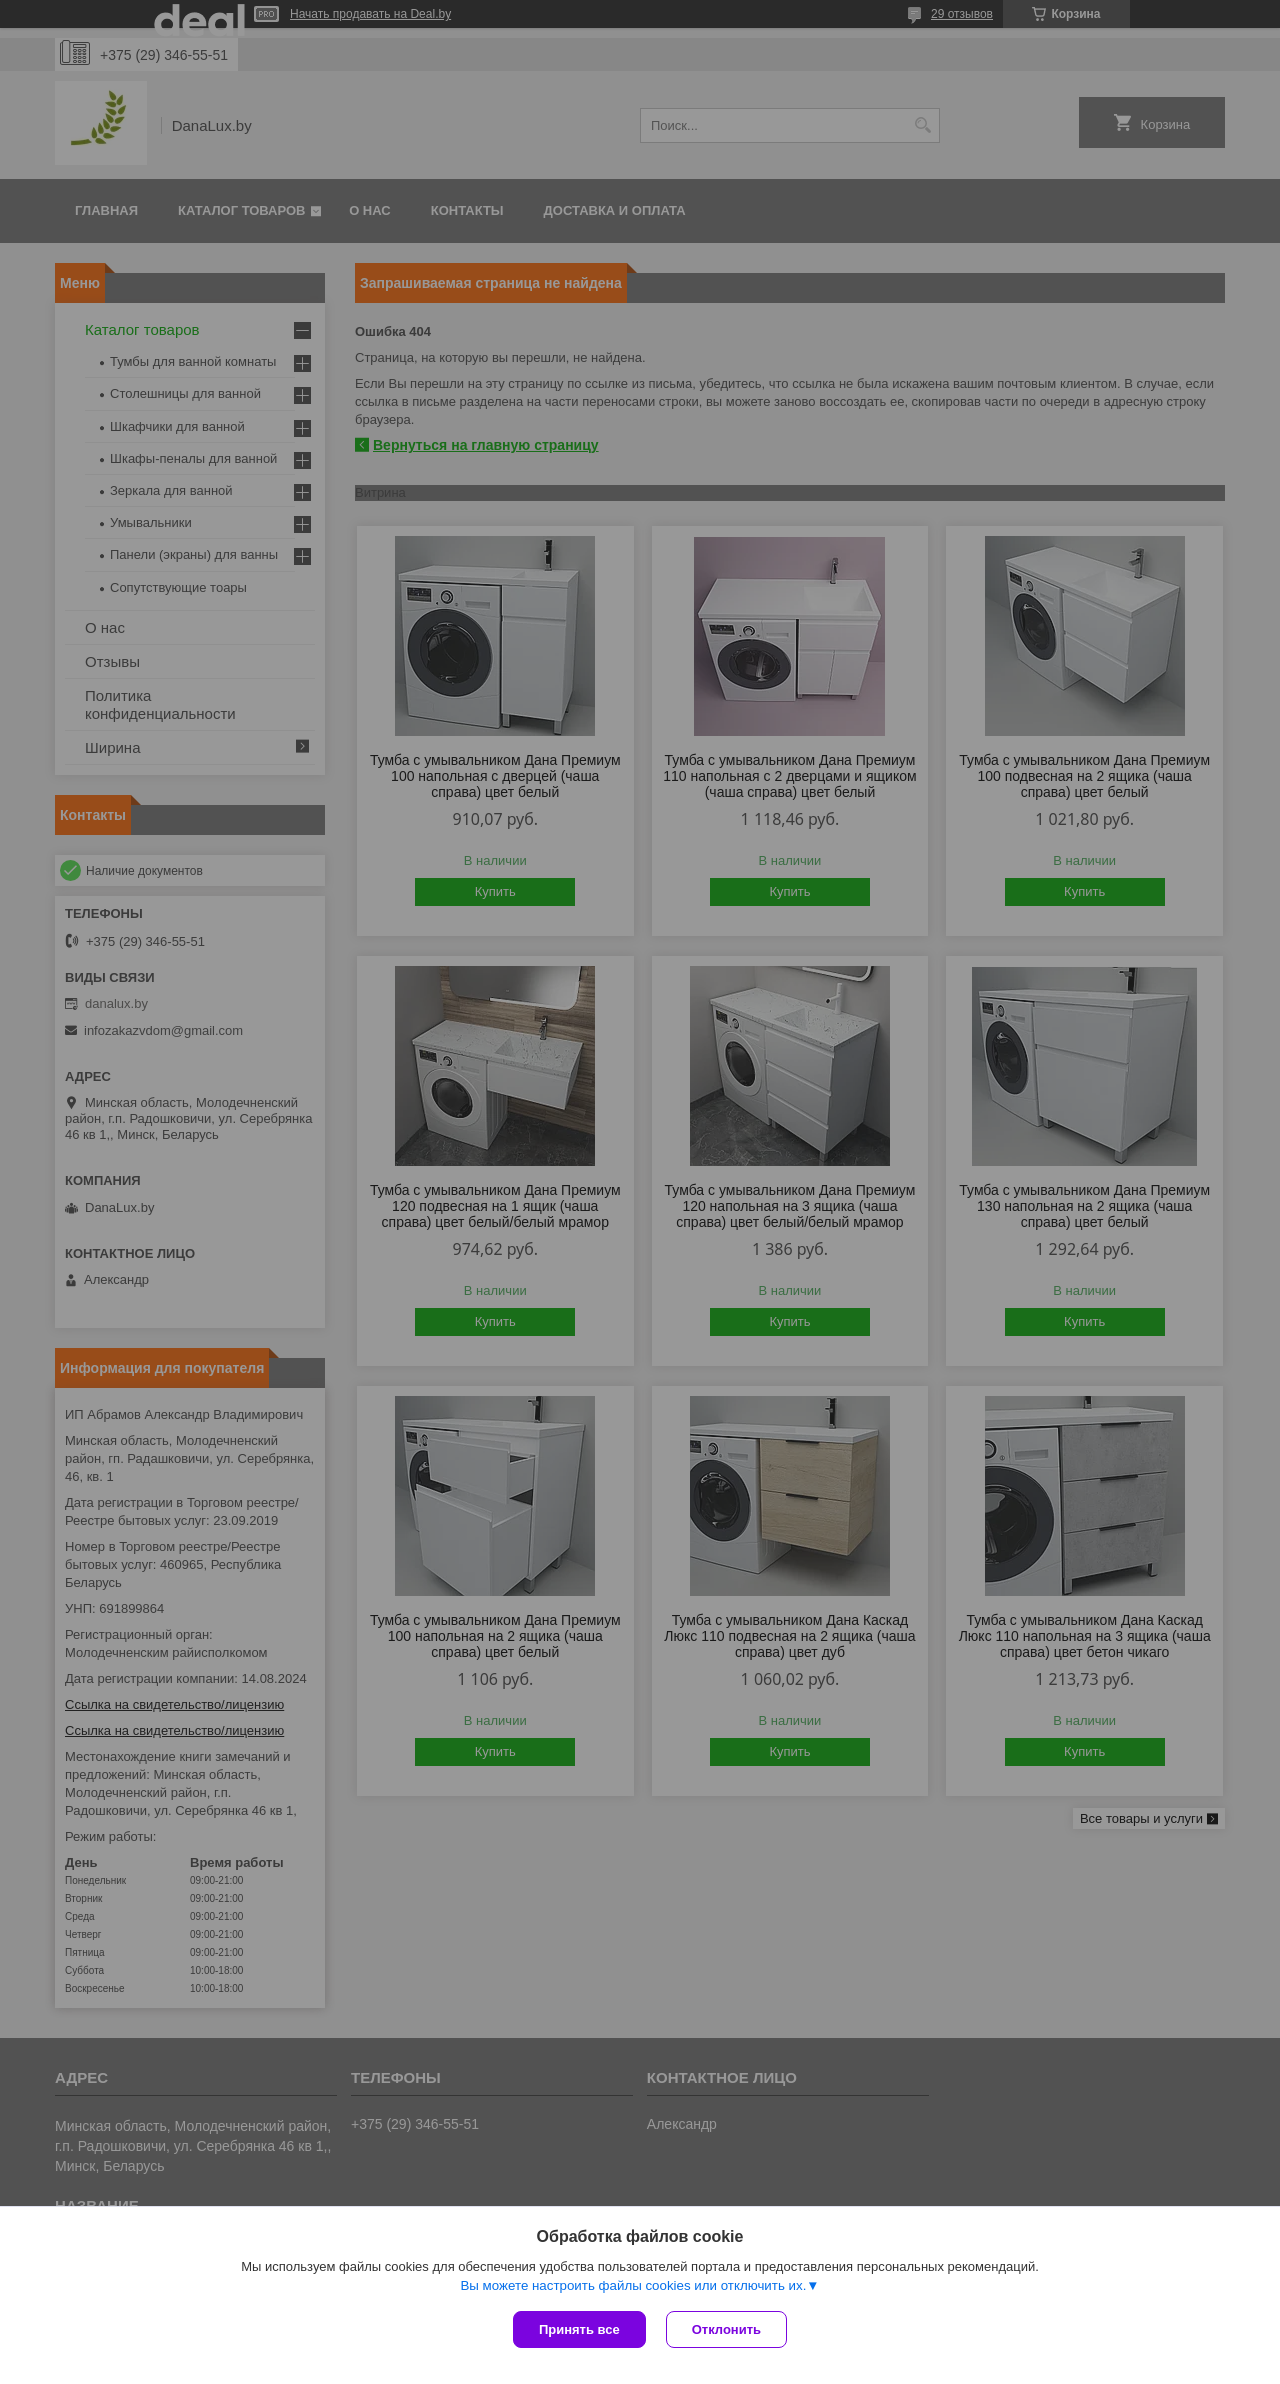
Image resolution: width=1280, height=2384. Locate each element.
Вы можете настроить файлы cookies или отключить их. (633, 2285)
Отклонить (726, 2329)
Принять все (579, 2329)
